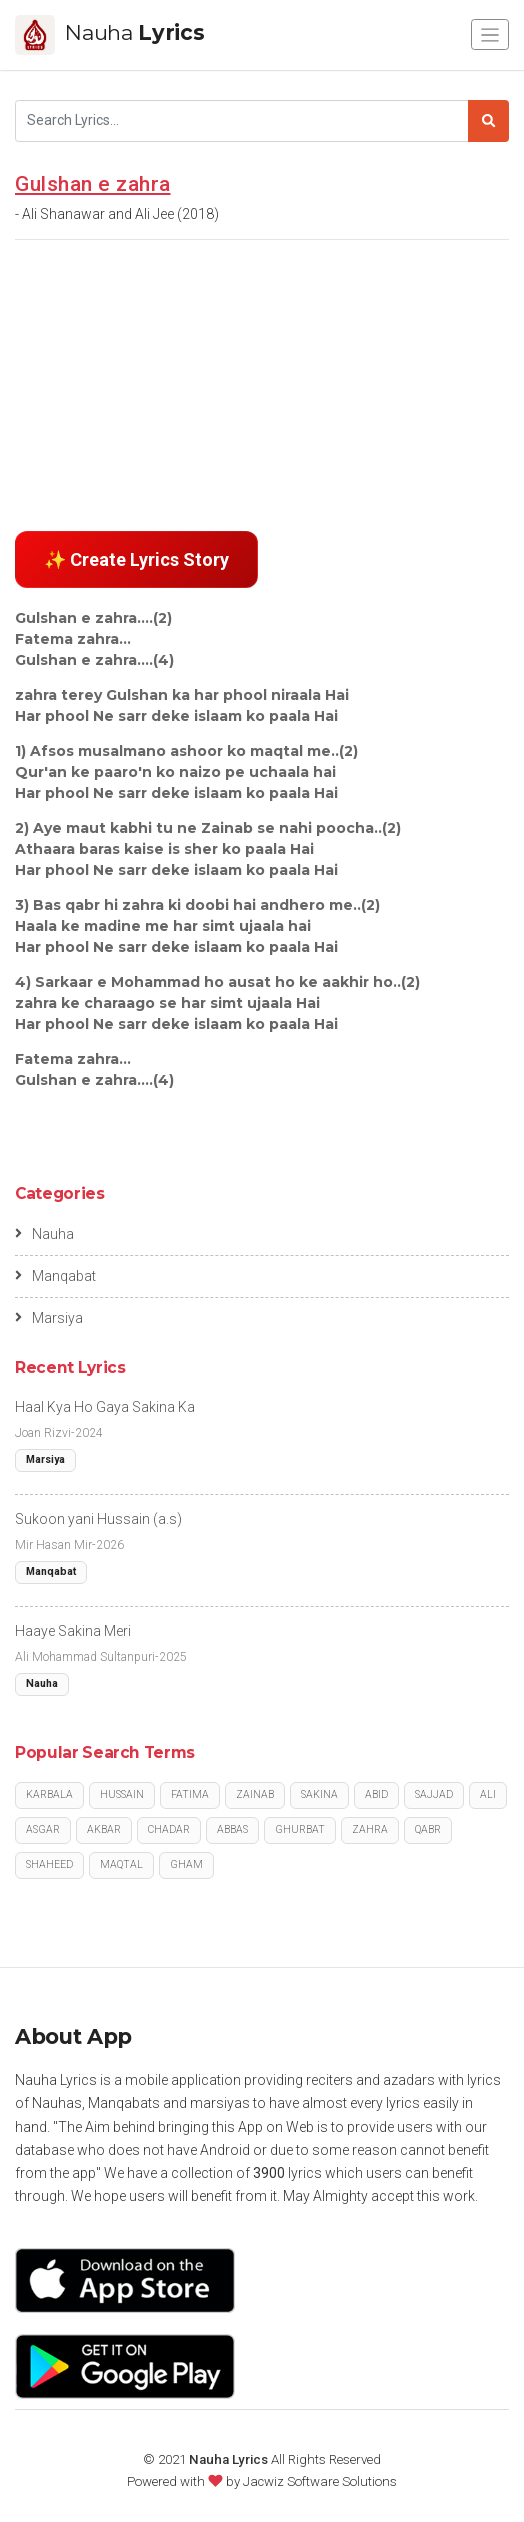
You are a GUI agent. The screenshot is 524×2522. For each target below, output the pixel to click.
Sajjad (434, 1794)
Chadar (169, 1829)
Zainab (255, 1794)
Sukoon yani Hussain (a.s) (98, 1519)
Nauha (44, 1234)
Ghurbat (300, 1829)
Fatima (190, 1794)
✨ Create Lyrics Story (136, 559)
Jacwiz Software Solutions (320, 2481)
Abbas (232, 1829)
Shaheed (49, 1864)
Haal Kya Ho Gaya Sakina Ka (105, 1407)
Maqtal (121, 1864)
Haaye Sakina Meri (73, 1631)
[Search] (242, 121)
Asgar (43, 1829)
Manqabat (55, 1276)
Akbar (104, 1829)
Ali (488, 1794)
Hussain (122, 1794)
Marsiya (49, 1318)
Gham (186, 1864)
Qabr (428, 1829)
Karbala (49, 1794)
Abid (376, 1794)
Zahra (370, 1829)
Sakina (319, 1794)
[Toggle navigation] (490, 34)
